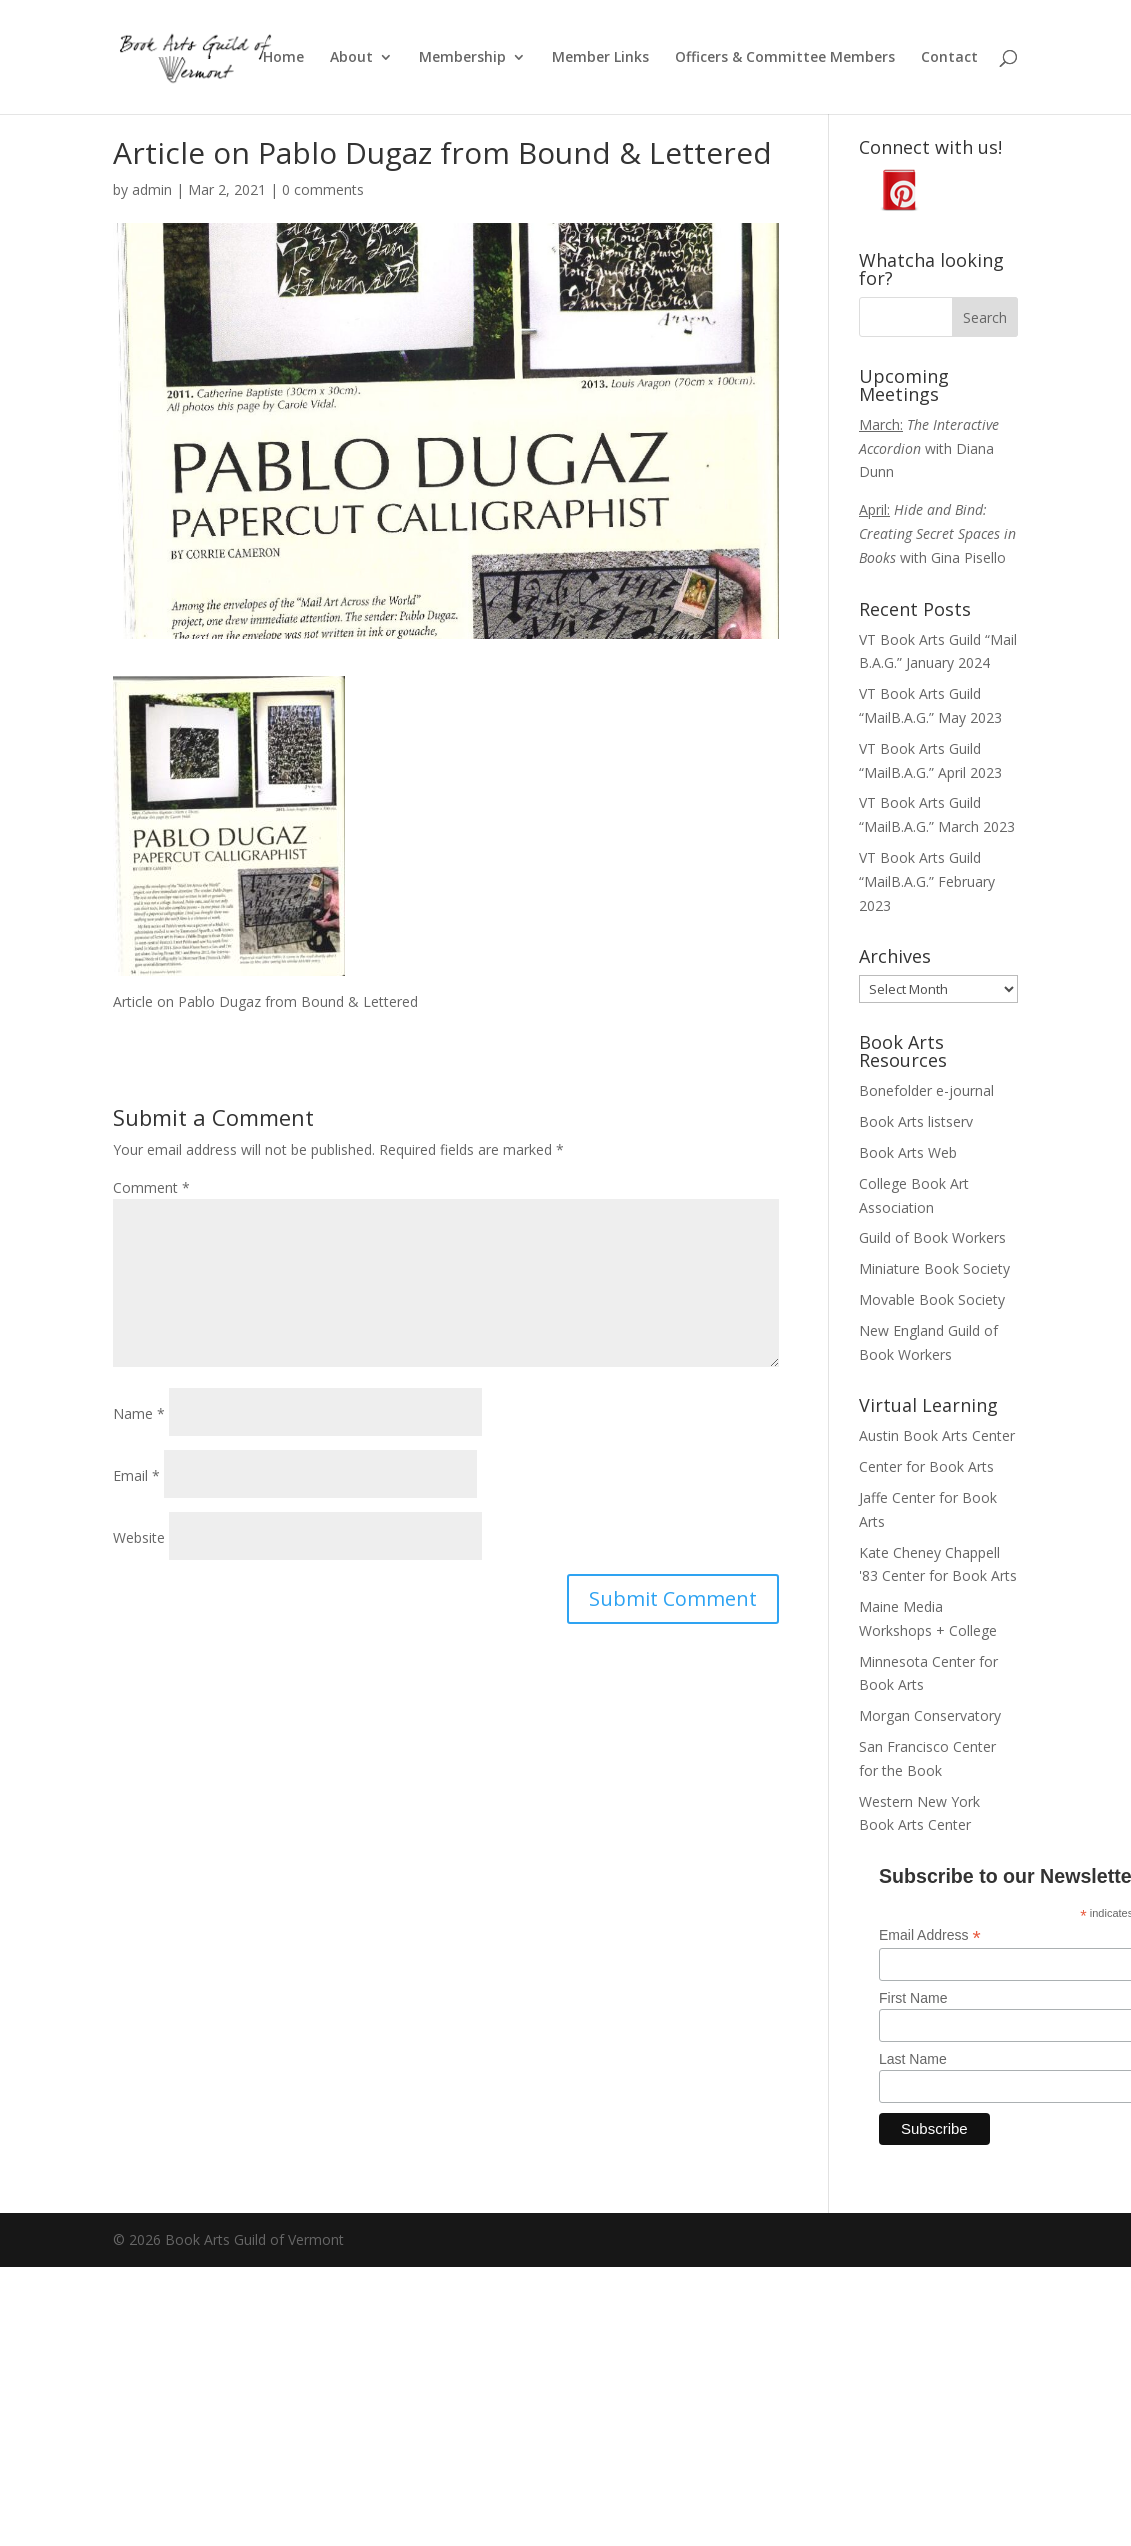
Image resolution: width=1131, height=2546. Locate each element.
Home (283, 58)
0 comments (323, 189)
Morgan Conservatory (930, 1715)
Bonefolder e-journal (926, 1090)
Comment (151, 1187)
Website (139, 1537)
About (351, 58)
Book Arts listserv (916, 1121)
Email (136, 1475)
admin (152, 189)
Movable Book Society (932, 1299)
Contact (949, 58)
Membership (462, 58)
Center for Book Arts (926, 1466)
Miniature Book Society (934, 1268)
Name (139, 1413)
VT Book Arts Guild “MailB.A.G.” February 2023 (927, 881)
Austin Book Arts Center (937, 1435)
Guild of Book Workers (932, 1237)
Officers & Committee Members (785, 58)
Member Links (600, 58)
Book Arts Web (908, 1152)
